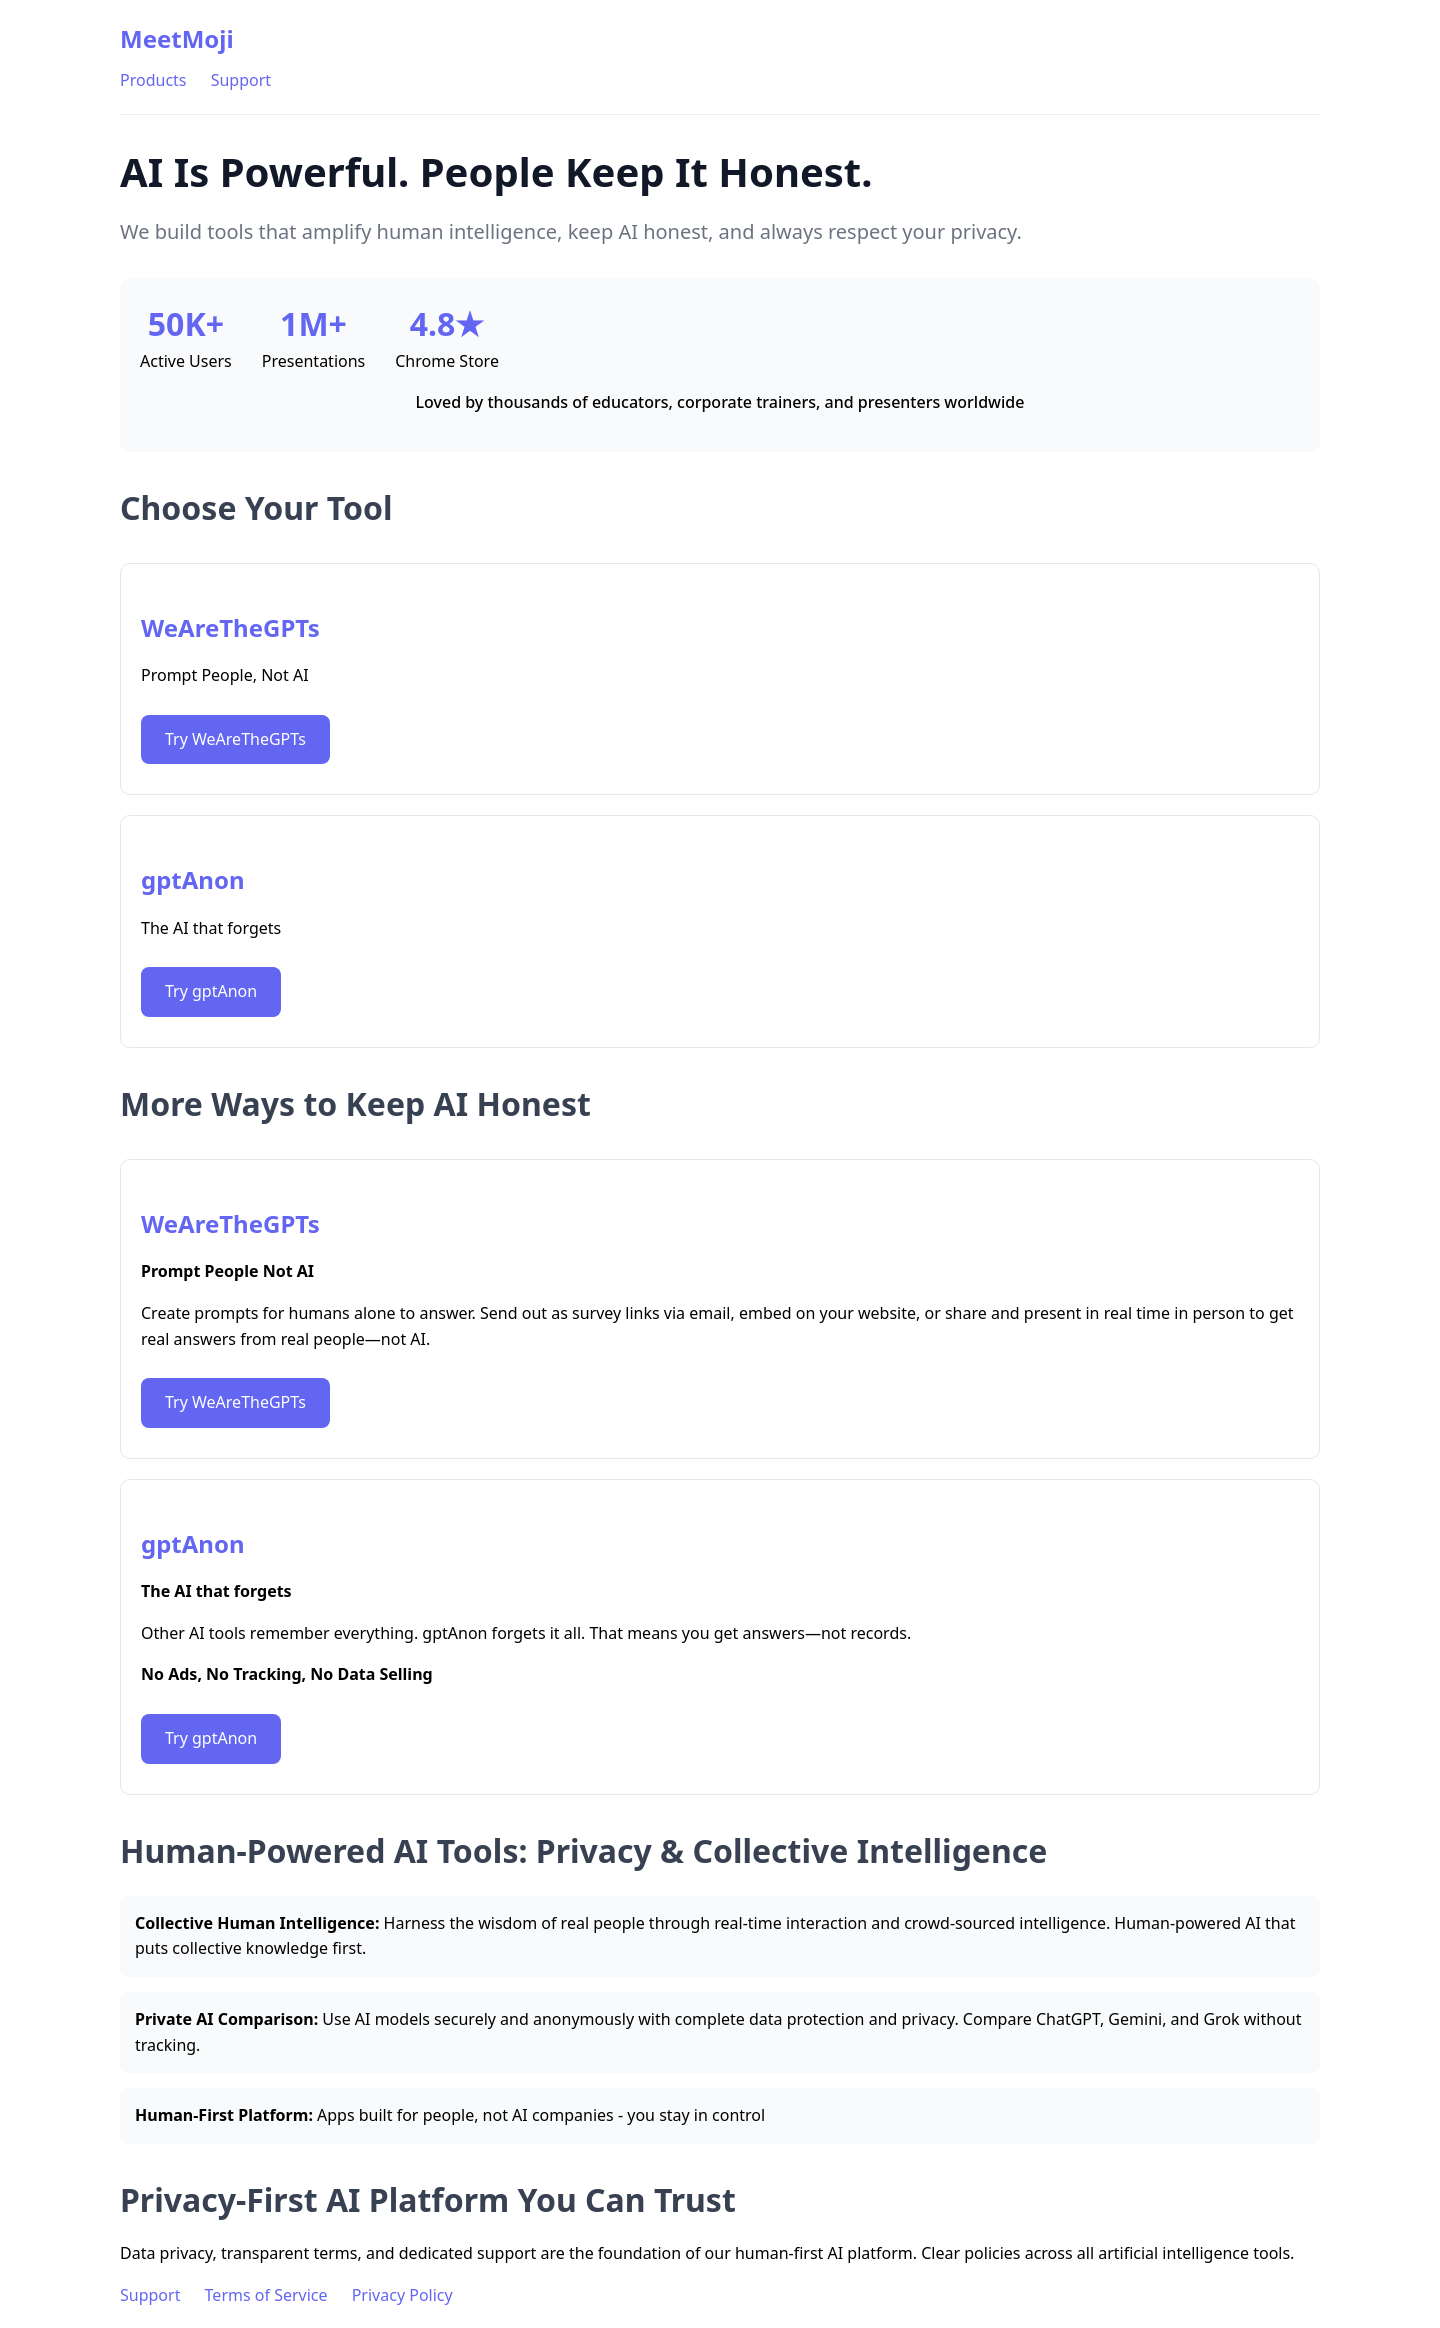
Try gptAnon (211, 991)
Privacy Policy (402, 2295)
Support (241, 80)
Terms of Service (266, 2295)
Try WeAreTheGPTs (235, 739)
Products (153, 80)
